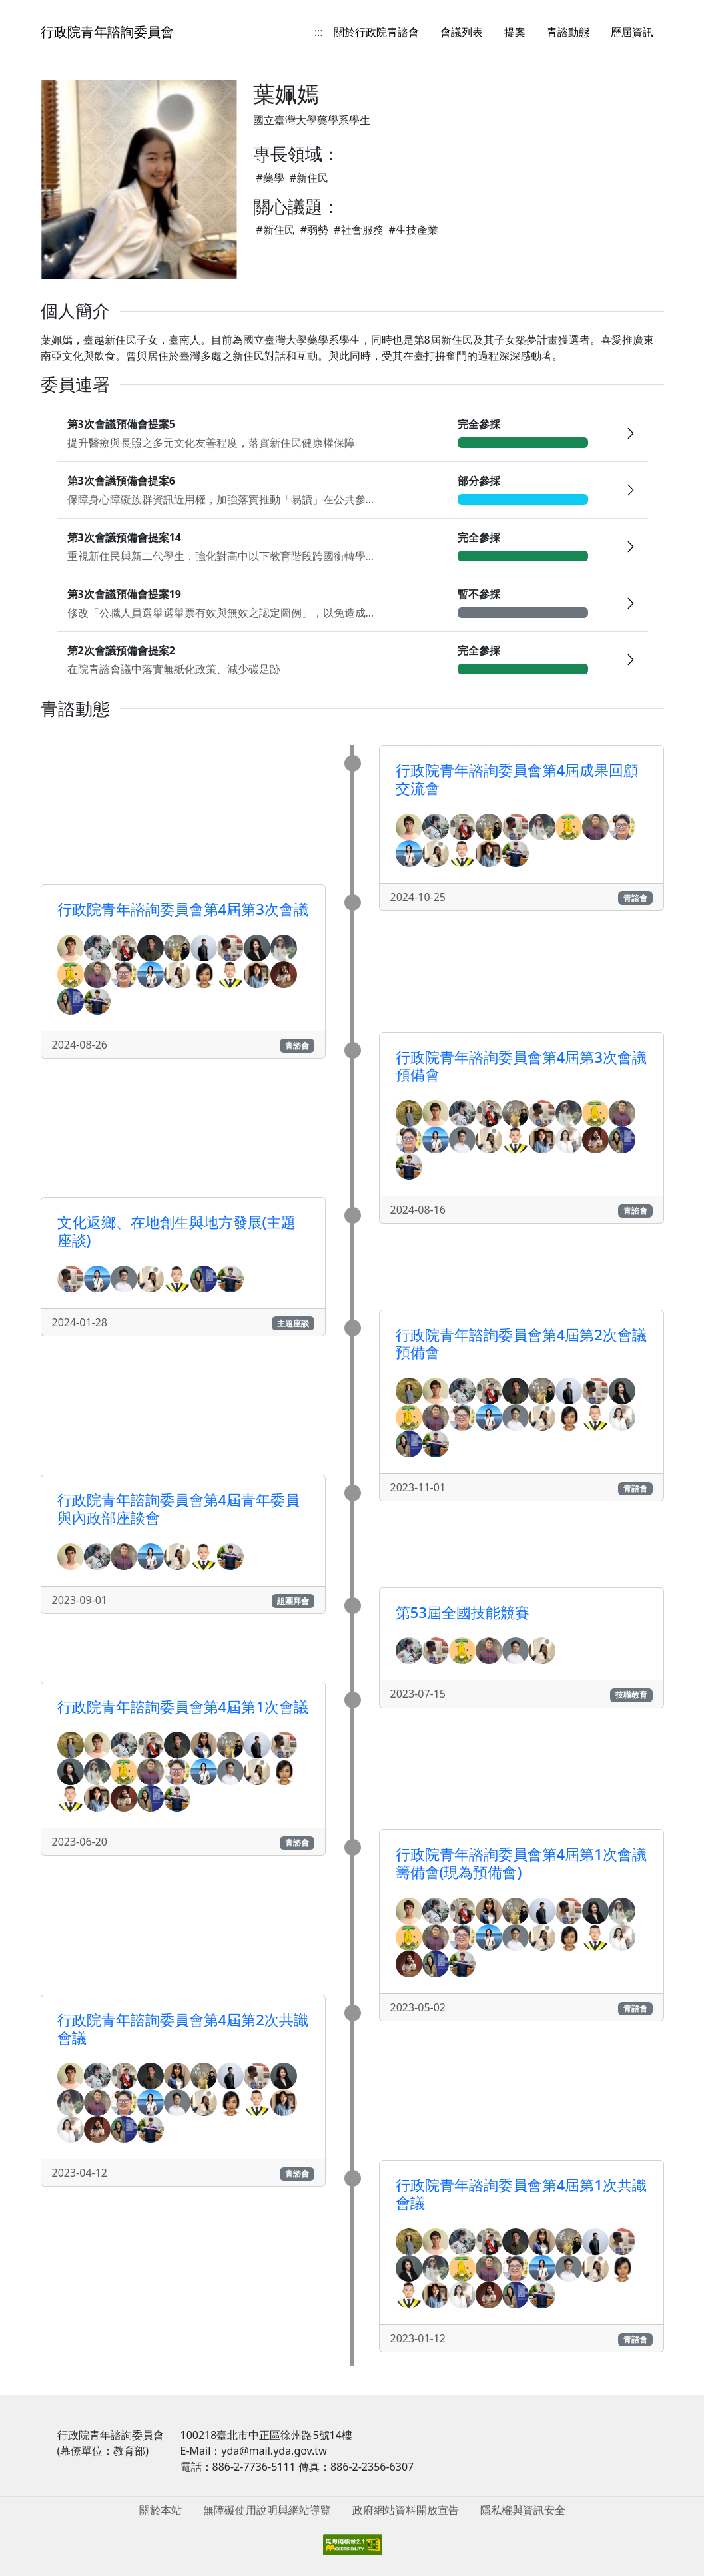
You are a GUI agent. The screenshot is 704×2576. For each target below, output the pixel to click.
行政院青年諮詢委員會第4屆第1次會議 (182, 1706)
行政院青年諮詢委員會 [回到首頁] (107, 32)
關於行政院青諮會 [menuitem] (376, 32)
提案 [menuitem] (515, 32)
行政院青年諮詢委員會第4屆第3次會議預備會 (521, 1066)
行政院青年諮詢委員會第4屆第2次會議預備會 (521, 1343)
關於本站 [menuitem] (160, 2510)
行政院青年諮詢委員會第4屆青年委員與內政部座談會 (178, 1508)
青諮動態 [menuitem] (568, 32)
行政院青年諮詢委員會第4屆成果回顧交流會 (517, 779)
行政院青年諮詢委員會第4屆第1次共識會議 (521, 2194)
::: (318, 32)
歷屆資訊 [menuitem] (632, 32)
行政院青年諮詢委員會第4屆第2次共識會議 (182, 2028)
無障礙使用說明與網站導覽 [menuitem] (267, 2510)
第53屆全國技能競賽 (462, 1612)
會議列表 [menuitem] (461, 32)
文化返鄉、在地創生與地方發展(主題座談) (176, 1231)
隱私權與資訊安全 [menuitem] (522, 2510)
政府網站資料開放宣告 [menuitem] (405, 2510)
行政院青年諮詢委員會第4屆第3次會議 (182, 909)
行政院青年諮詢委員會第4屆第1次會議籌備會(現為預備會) (521, 1863)
